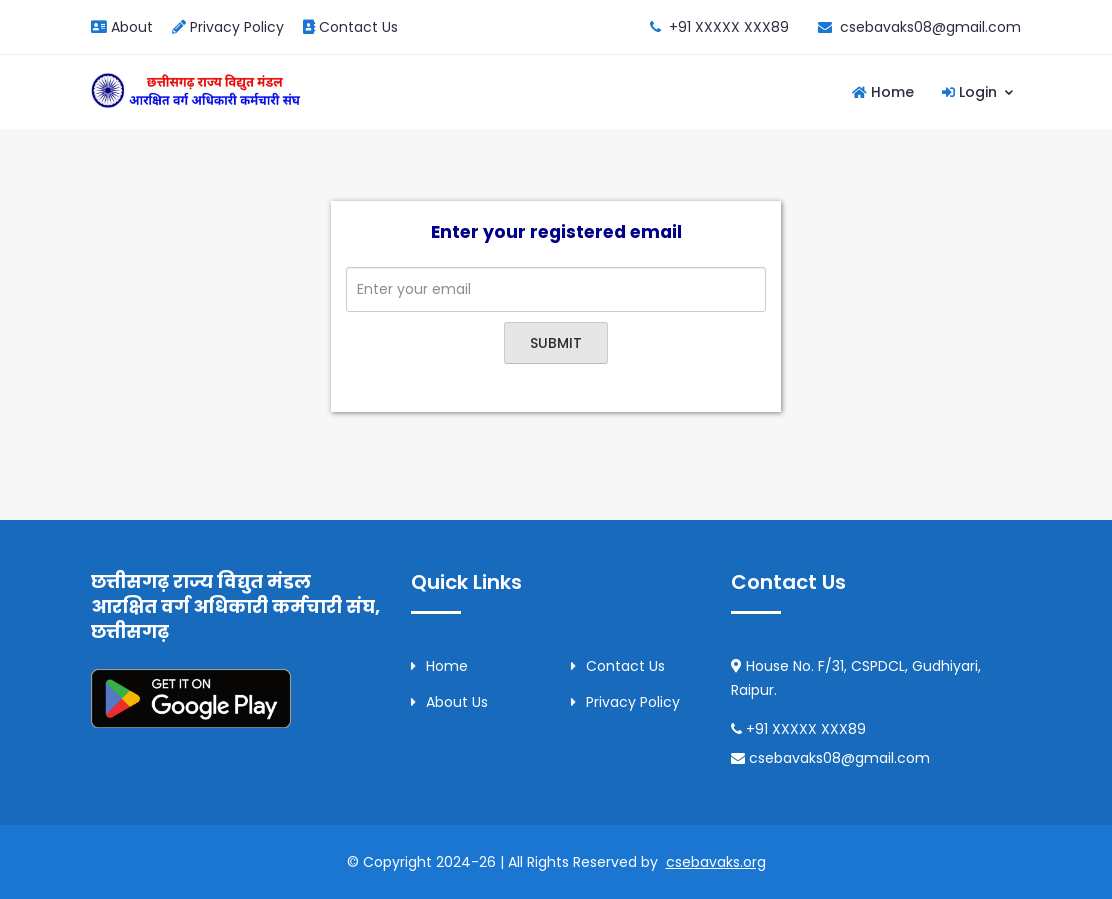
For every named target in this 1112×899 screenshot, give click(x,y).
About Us (449, 702)
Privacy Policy (228, 27)
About (122, 27)
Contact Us (350, 27)
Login (978, 92)
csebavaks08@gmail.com (930, 27)
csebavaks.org (716, 862)
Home (883, 92)
